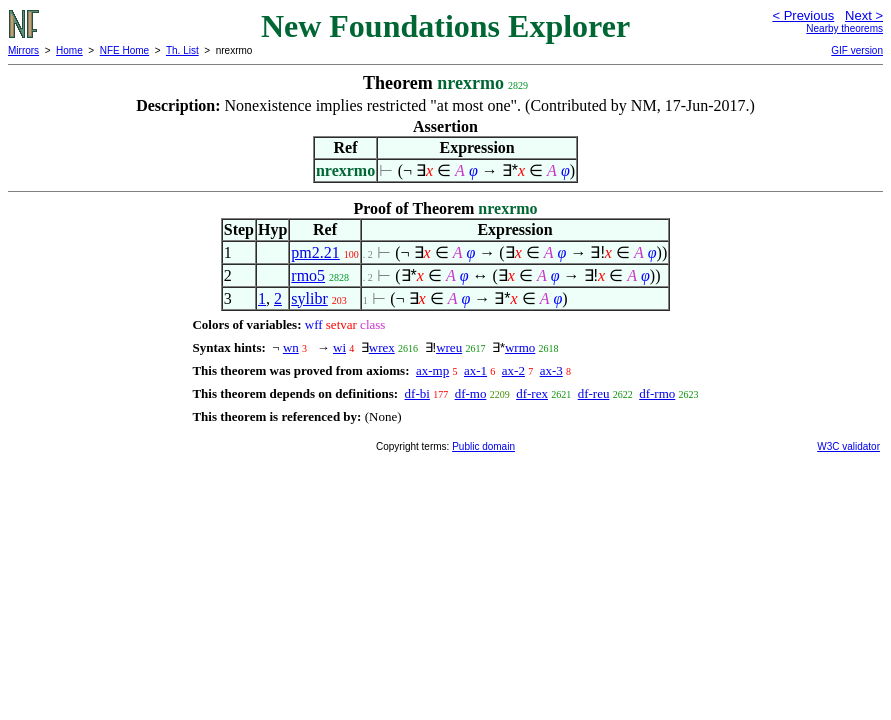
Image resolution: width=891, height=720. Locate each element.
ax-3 (551, 370)
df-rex (532, 393)
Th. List (182, 50)
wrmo (520, 347)
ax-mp (432, 370)
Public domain (483, 446)
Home (69, 50)
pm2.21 (315, 252)
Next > (864, 15)
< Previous (803, 15)
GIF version (857, 50)
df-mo (471, 393)
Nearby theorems (844, 28)
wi (339, 347)
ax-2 (513, 370)
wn (291, 347)
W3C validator (848, 446)
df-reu (594, 393)
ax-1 (475, 370)
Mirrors (23, 50)
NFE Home (124, 50)
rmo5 (308, 275)
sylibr (309, 298)
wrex (382, 347)
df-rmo (657, 393)
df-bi (417, 393)
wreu (449, 347)
